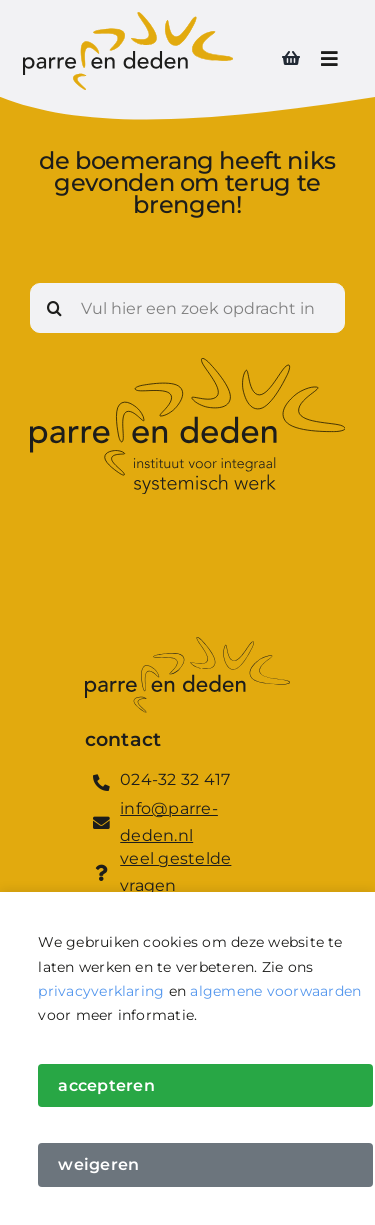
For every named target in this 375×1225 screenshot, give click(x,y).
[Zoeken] (55, 308)
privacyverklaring (101, 991)
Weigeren (98, 1164)
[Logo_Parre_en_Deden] (128, 19)
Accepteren (106, 1085)
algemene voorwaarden (275, 991)
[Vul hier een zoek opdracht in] (187, 308)
